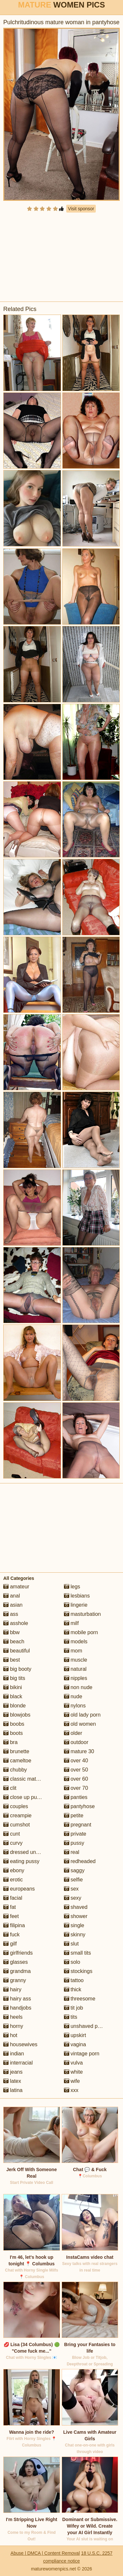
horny (13, 2026)
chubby (15, 1769)
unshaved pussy (86, 2026)
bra (10, 1742)
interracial (18, 2063)
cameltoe (17, 1760)
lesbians (77, 1596)
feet (11, 1916)
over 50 (76, 1769)
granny (14, 1980)
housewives (20, 2044)
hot (10, 2035)
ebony (13, 1870)
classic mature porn (29, 1779)
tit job (73, 2008)
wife (72, 2081)
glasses (15, 1962)
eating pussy (21, 1861)
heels (13, 2017)
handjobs (17, 2008)
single (74, 1925)
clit (9, 1788)
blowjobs (17, 1715)
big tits (14, 1678)
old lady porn (82, 1715)
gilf (10, 1943)
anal (11, 1596)
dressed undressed (29, 1852)
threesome (79, 1998)
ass (10, 1614)
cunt (11, 1834)
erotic (13, 1879)
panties (76, 1797)
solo (72, 1962)
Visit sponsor (81, 208)
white (73, 2072)
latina (13, 2090)
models (76, 1641)
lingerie (76, 1605)
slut (71, 1943)
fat (9, 1907)
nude (73, 1696)
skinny (75, 1934)
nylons (75, 1705)
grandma (17, 1971)
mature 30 (79, 1751)
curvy (13, 1843)
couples (15, 1806)
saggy (74, 1870)
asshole (15, 1623)
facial (12, 1898)
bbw (11, 1632)
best (11, 1660)
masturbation (82, 1614)
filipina (14, 1925)
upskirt (75, 2035)
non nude (78, 1687)
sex (71, 1889)
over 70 (76, 1788)
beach (13, 1641)
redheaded (80, 1861)
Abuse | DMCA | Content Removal (45, 2553)
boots (13, 1733)
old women (80, 1724)
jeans (13, 2072)
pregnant (78, 1824)
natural (75, 1669)
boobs (13, 1724)
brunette (16, 1751)
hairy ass (17, 1998)
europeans (19, 1889)
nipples (75, 1678)
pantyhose (79, 1806)
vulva (73, 2063)
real (71, 1852)
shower (76, 1916)
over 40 (76, 1760)
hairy (12, 1989)
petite (74, 1815)
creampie (17, 1815)
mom (73, 1650)
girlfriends (18, 1953)
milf (71, 1623)
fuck (11, 1934)
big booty (17, 1669)
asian (13, 1605)
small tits (77, 1953)
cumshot (16, 1824)
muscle (75, 1660)
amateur (16, 1586)
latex (12, 2081)
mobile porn (81, 1632)
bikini (12, 1687)
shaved (76, 1907)
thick (72, 1989)
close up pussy (24, 1797)
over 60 (76, 1779)
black (12, 1696)
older (73, 1733)
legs (72, 1586)
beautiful (16, 1650)
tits (70, 2017)
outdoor (76, 1742)
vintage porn (82, 2053)
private (75, 1834)
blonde (14, 1705)
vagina (75, 2044)
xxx (71, 2090)
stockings (78, 1971)
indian (13, 2053)
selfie (73, 1879)
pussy (74, 1843)
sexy (72, 1898)
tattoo (74, 1980)
